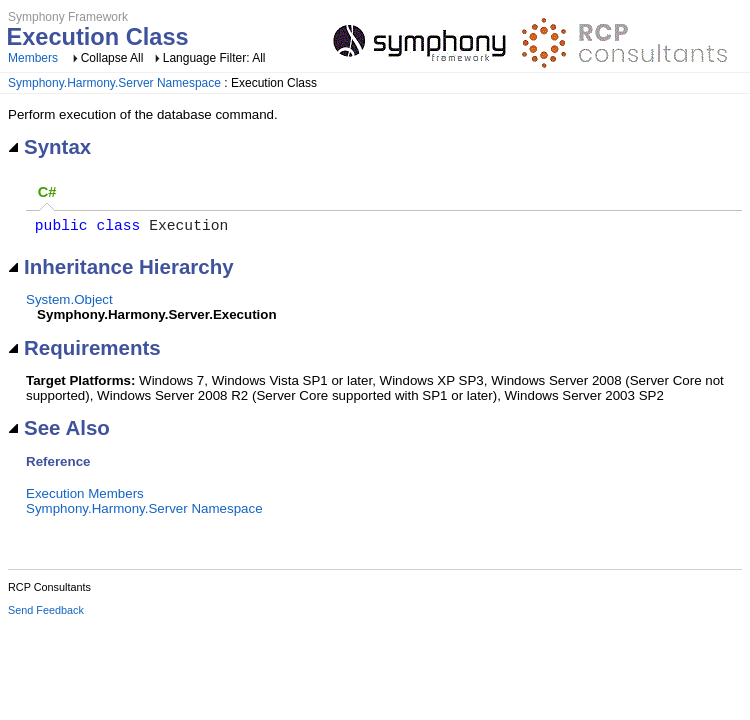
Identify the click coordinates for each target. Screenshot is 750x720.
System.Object (69, 303)
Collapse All (112, 58)
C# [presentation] (47, 192)
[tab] (47, 193)
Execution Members (85, 497)
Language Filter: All (214, 58)
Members (33, 58)
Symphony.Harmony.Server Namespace (114, 83)
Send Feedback (46, 614)
